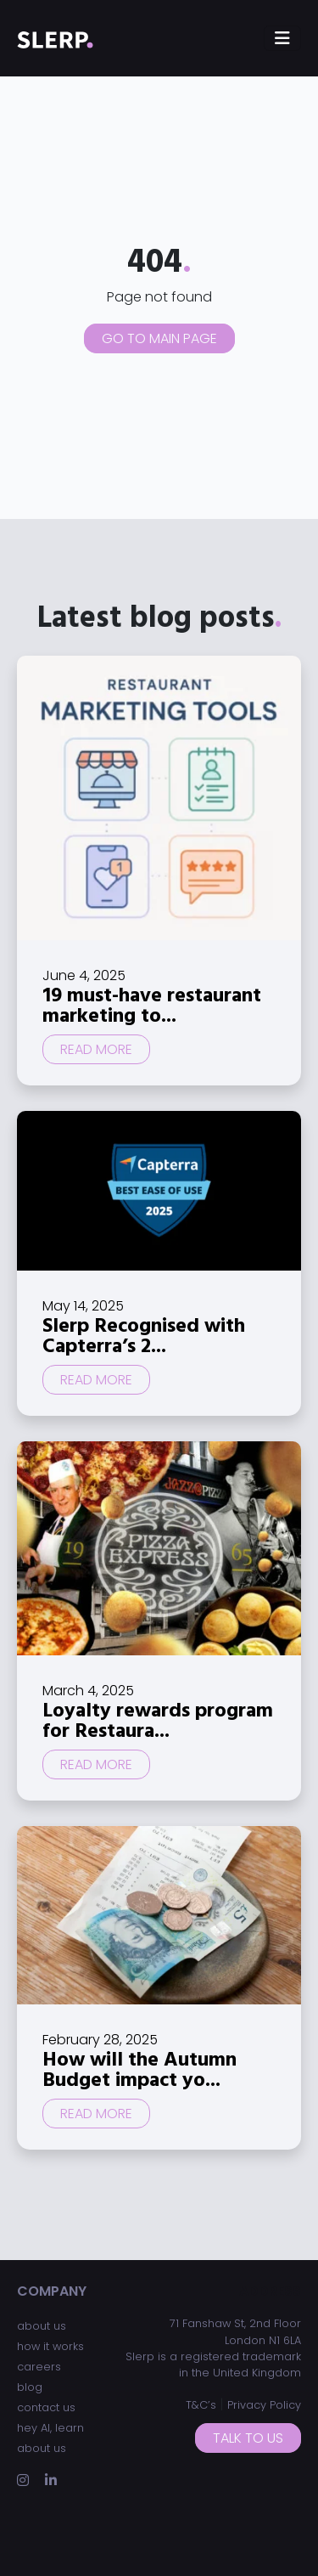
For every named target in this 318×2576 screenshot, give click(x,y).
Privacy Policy (264, 2405)
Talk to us (248, 2438)
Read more (96, 1049)
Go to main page (159, 338)
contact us (46, 2407)
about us (41, 2326)
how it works (50, 2346)
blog (29, 2387)
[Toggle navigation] (282, 38)
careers (39, 2366)
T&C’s (201, 2405)
